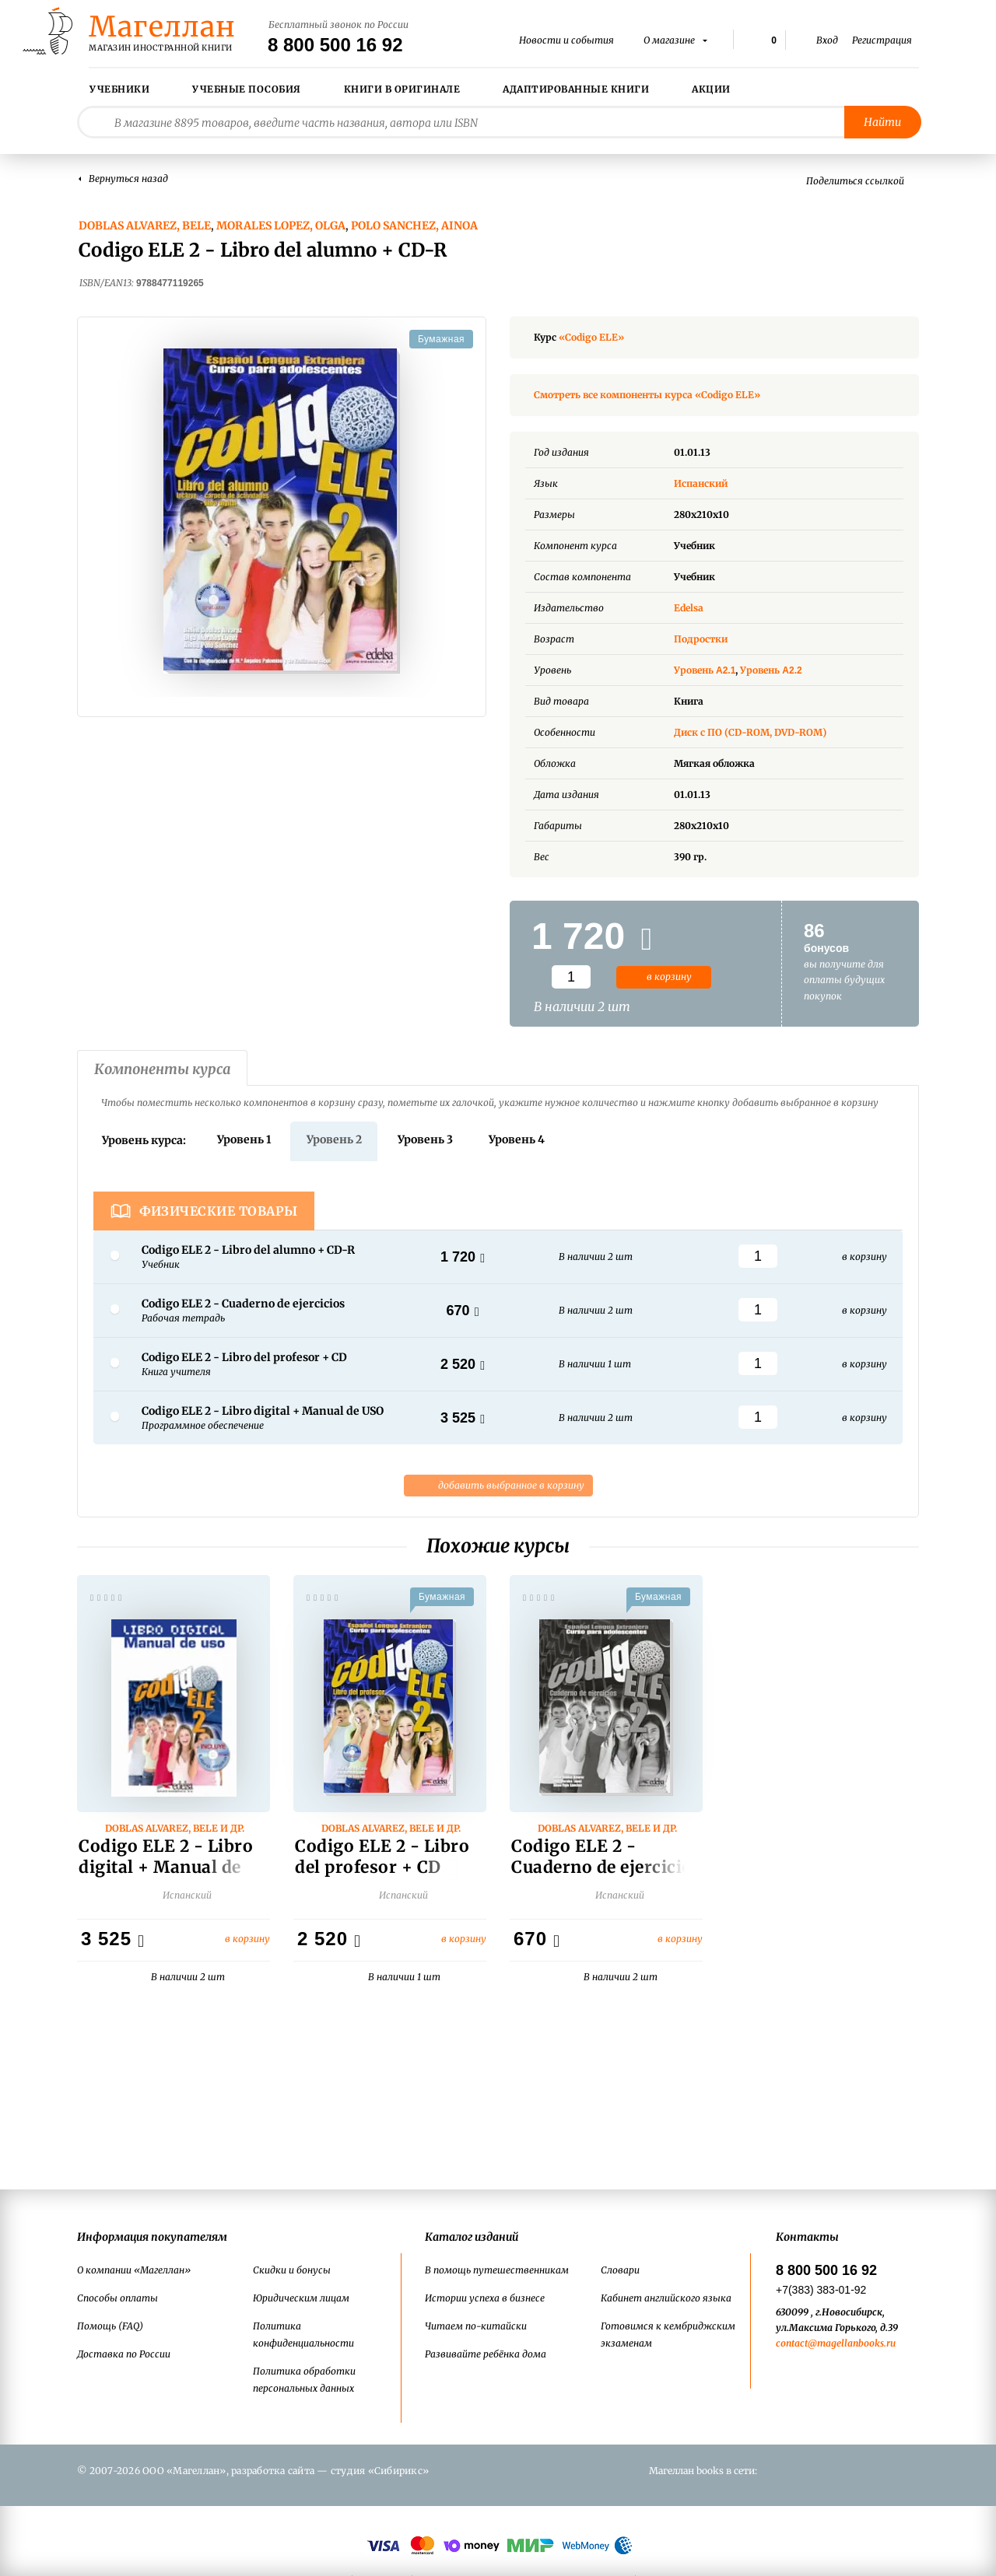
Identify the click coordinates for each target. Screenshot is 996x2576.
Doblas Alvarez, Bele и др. (174, 1831)
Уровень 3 (425, 1139)
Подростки (701, 639)
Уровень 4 (517, 1139)
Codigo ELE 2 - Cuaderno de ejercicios (606, 1860)
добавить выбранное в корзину (498, 1486)
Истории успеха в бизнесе (485, 2298)
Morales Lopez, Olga (280, 226)
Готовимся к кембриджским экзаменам (668, 2334)
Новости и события (566, 40)
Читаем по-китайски (476, 2326)
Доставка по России (123, 2354)
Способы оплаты (117, 2298)
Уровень (706, 670)
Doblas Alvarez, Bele (145, 226)
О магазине (670, 40)
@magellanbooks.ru (852, 2343)
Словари (620, 2270)
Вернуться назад (128, 178)
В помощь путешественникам (497, 2270)
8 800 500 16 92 (335, 45)
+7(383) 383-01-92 (821, 2290)
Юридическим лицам (301, 2298)
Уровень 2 (334, 1139)
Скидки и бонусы (292, 2270)
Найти (883, 122)
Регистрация (882, 40)
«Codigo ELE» (591, 337)
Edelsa (688, 608)
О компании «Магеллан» (134, 2270)
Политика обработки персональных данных (304, 2379)
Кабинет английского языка (666, 2298)
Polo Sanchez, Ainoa (414, 226)
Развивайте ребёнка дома (485, 2354)
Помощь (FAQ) (110, 2326)
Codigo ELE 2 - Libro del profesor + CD (382, 1860)
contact (792, 2343)
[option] (282, 511)
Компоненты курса (162, 1069)
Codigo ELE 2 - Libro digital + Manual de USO (166, 1870)
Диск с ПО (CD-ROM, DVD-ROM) (750, 732)
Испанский (712, 483)
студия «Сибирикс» (380, 2470)
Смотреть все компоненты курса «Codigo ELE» (647, 395)
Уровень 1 (244, 1139)
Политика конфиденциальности (303, 2334)
